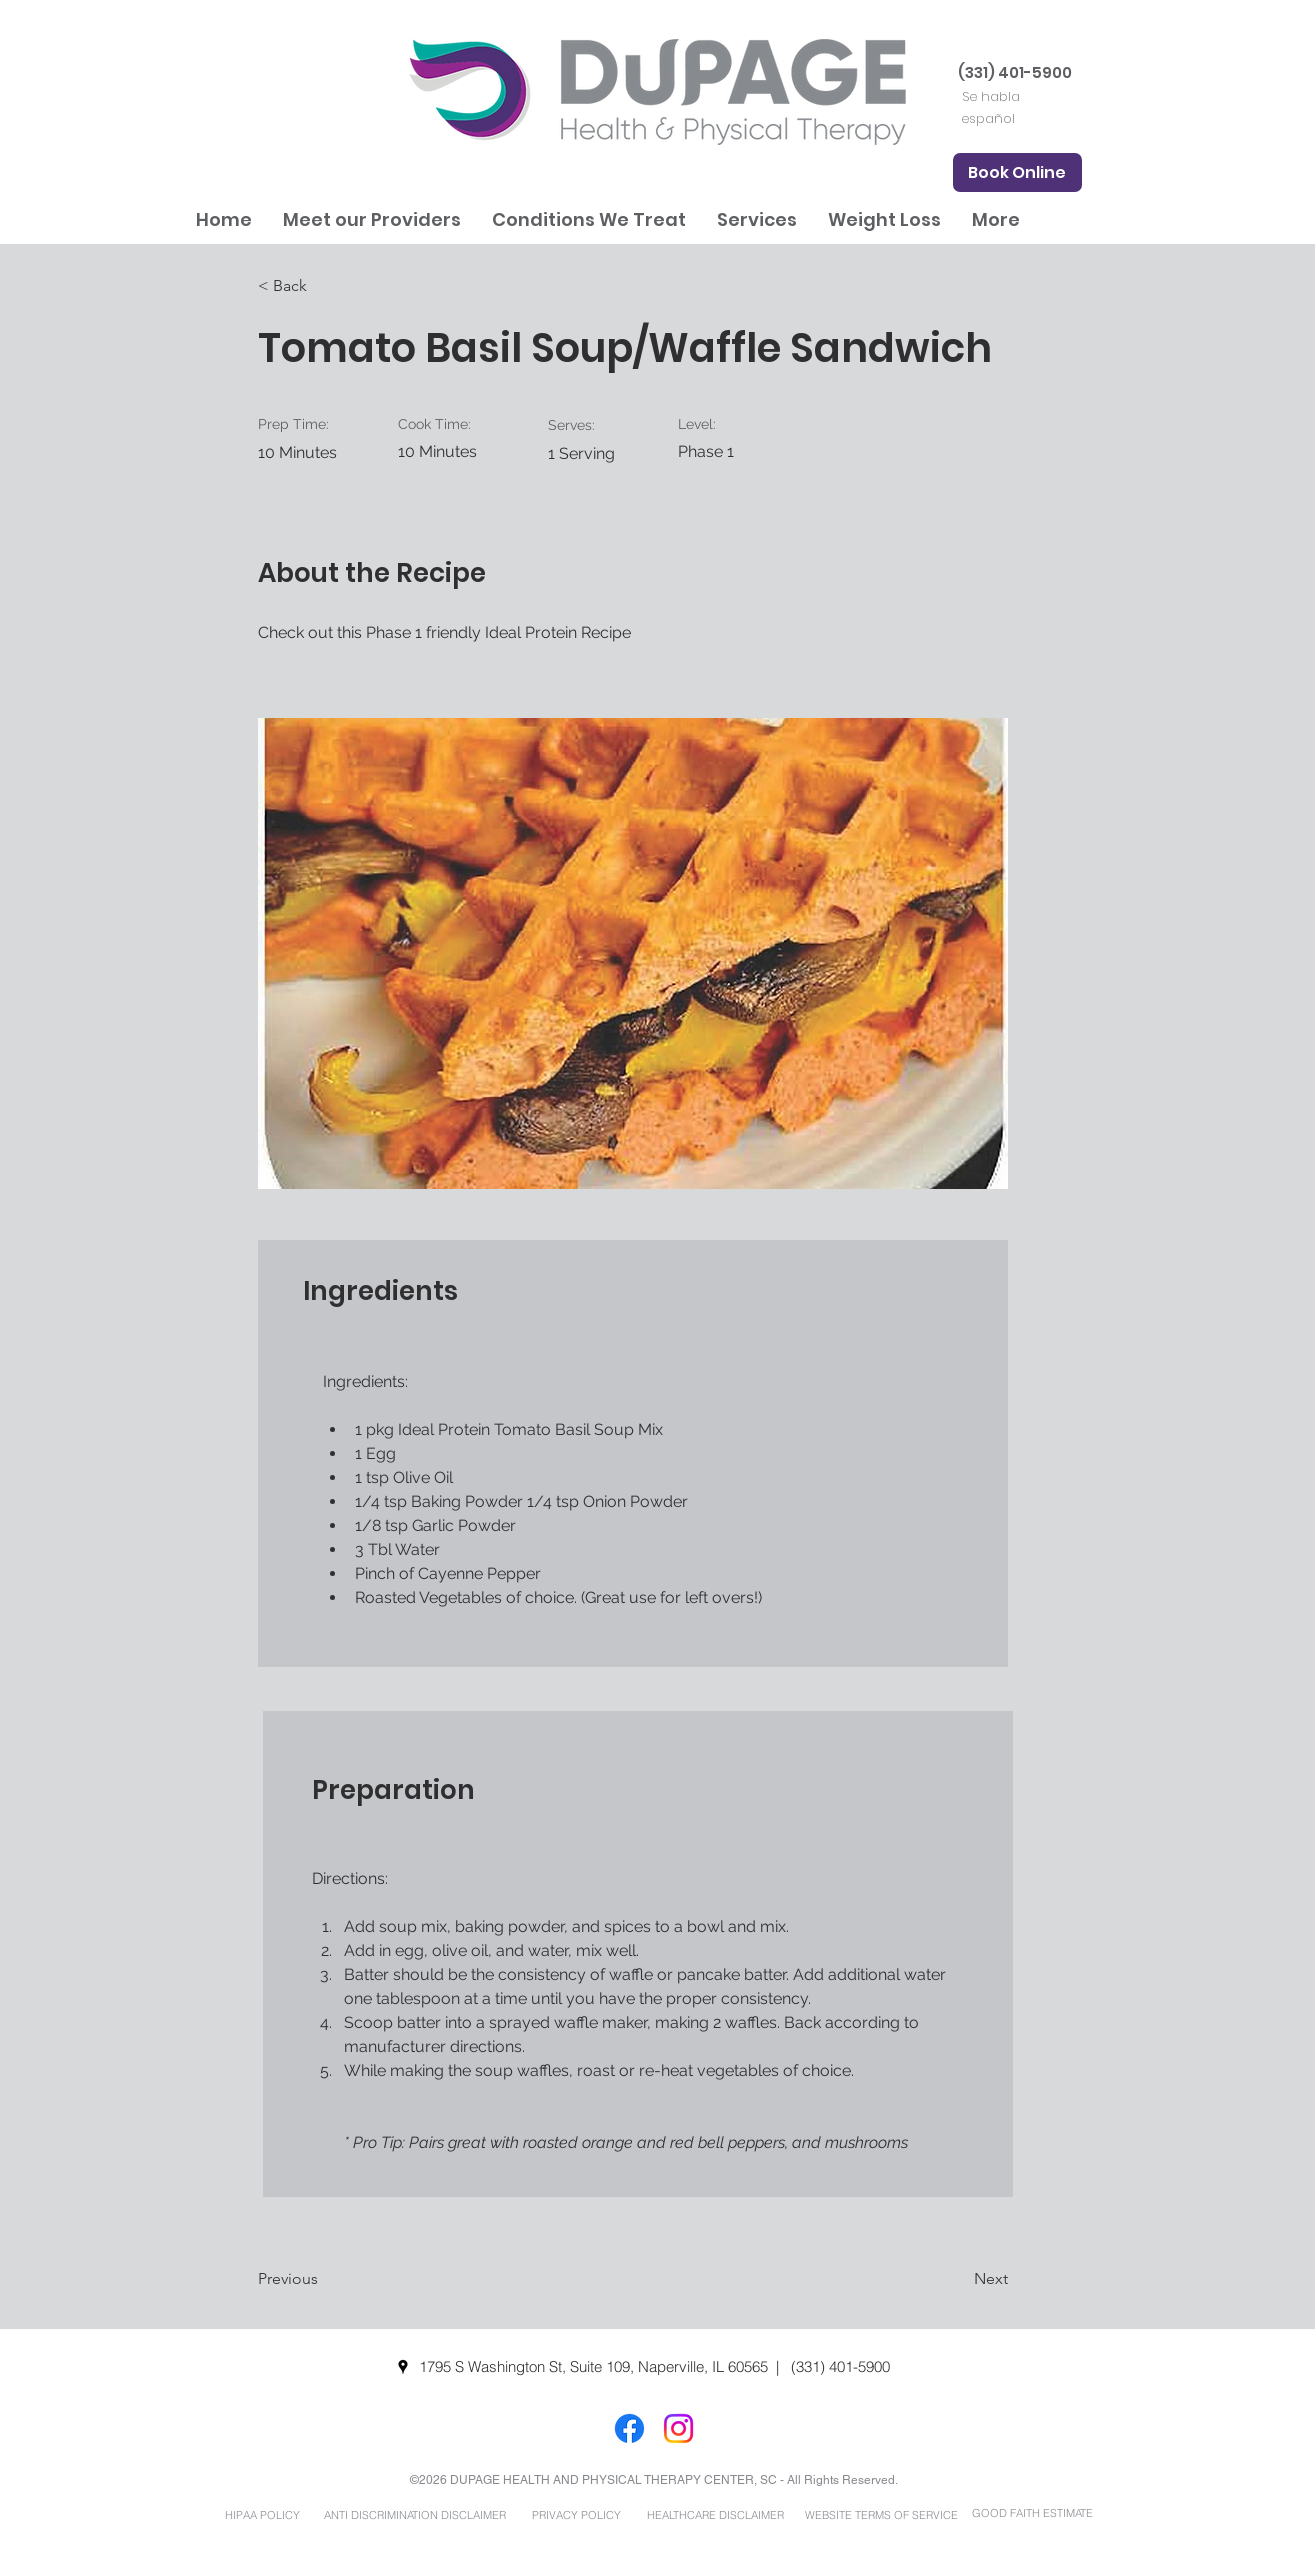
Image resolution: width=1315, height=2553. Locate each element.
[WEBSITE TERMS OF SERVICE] (882, 2515)
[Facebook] (629, 2428)
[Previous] (323, 2279)
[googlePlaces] (403, 2367)
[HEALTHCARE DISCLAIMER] (716, 2515)
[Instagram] (678, 2428)
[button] (371, 219)
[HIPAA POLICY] (263, 2515)
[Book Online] (1017, 172)
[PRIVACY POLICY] (577, 2515)
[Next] (958, 2279)
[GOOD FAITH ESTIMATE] (1033, 2513)
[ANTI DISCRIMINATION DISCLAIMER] (415, 2515)
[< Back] (323, 286)
